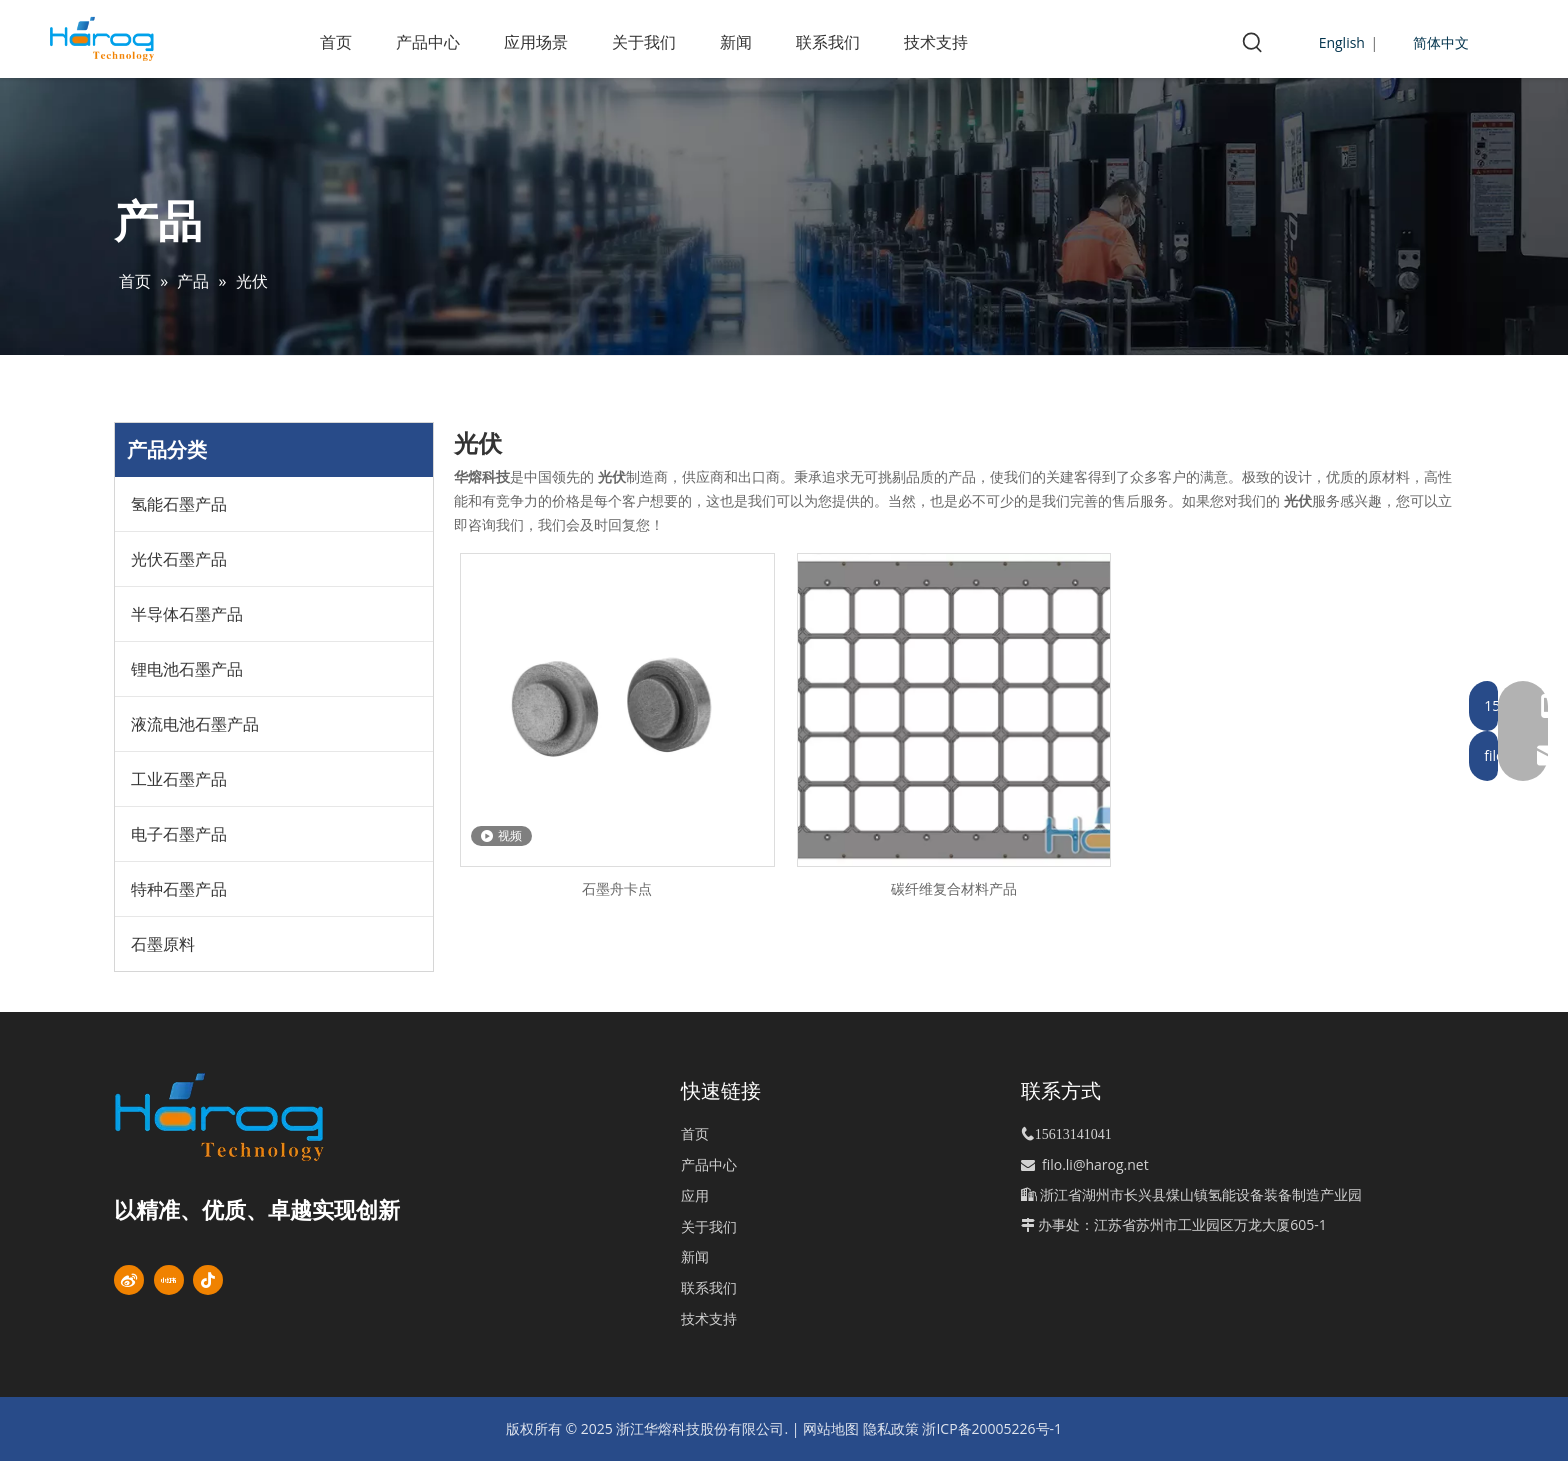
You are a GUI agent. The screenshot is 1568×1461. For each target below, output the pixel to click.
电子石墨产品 (179, 834)
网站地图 (831, 1428)
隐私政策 (891, 1428)
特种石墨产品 (179, 889)
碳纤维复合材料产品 (954, 888)
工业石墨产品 (179, 779)
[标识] (253, 1117)
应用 (695, 1195)
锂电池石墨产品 (187, 669)
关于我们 (709, 1226)
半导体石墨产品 (187, 614)
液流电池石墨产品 (195, 724)
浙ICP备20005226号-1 (992, 1428)
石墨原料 (163, 944)
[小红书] (169, 1280)
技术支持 (709, 1318)
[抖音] (208, 1280)
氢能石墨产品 (179, 504)
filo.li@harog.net (1095, 1164)
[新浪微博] (129, 1280)
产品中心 (709, 1164)
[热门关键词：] (1253, 43)
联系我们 (709, 1287)
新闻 (695, 1256)
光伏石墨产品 (179, 559)
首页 (695, 1133)
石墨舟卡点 (617, 888)
